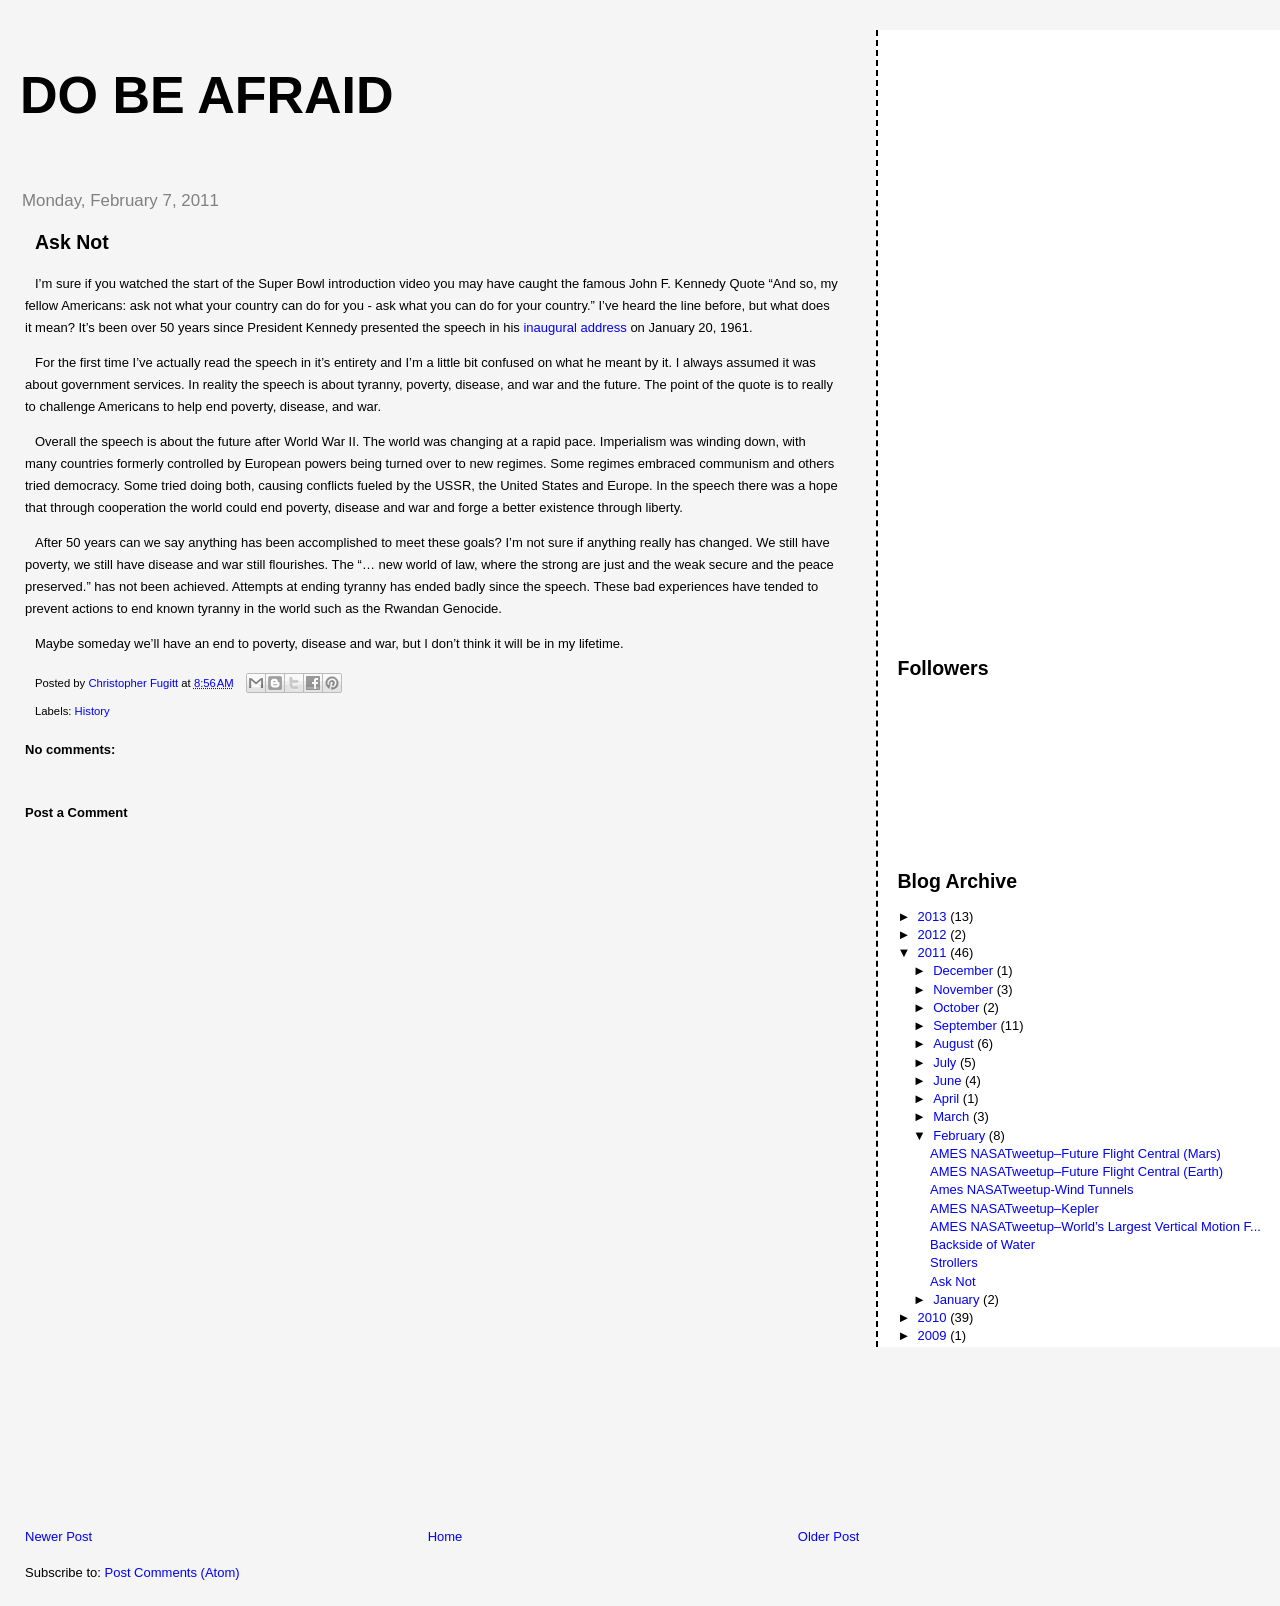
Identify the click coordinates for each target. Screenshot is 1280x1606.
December (965, 970)
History (92, 711)
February (961, 1135)
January (958, 1299)
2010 (934, 1317)
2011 (934, 952)
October (958, 1007)
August (955, 1043)
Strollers (954, 1262)
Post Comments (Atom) (172, 1572)
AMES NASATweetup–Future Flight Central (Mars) (1075, 1153)
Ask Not (953, 1281)
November (965, 989)
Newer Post (58, 1536)
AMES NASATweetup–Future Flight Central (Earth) (1076, 1171)
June (949, 1080)
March (953, 1116)
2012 (934, 934)
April (948, 1098)
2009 (934, 1335)
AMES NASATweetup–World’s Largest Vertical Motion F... (1095, 1226)
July (946, 1062)
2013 (934, 916)
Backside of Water (982, 1244)
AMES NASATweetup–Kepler (1014, 1208)
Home (445, 1536)
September (966, 1025)
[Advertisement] (155, 1388)
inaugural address (574, 327)
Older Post (828, 1536)
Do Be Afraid (207, 95)
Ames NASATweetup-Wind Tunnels (1032, 1189)
